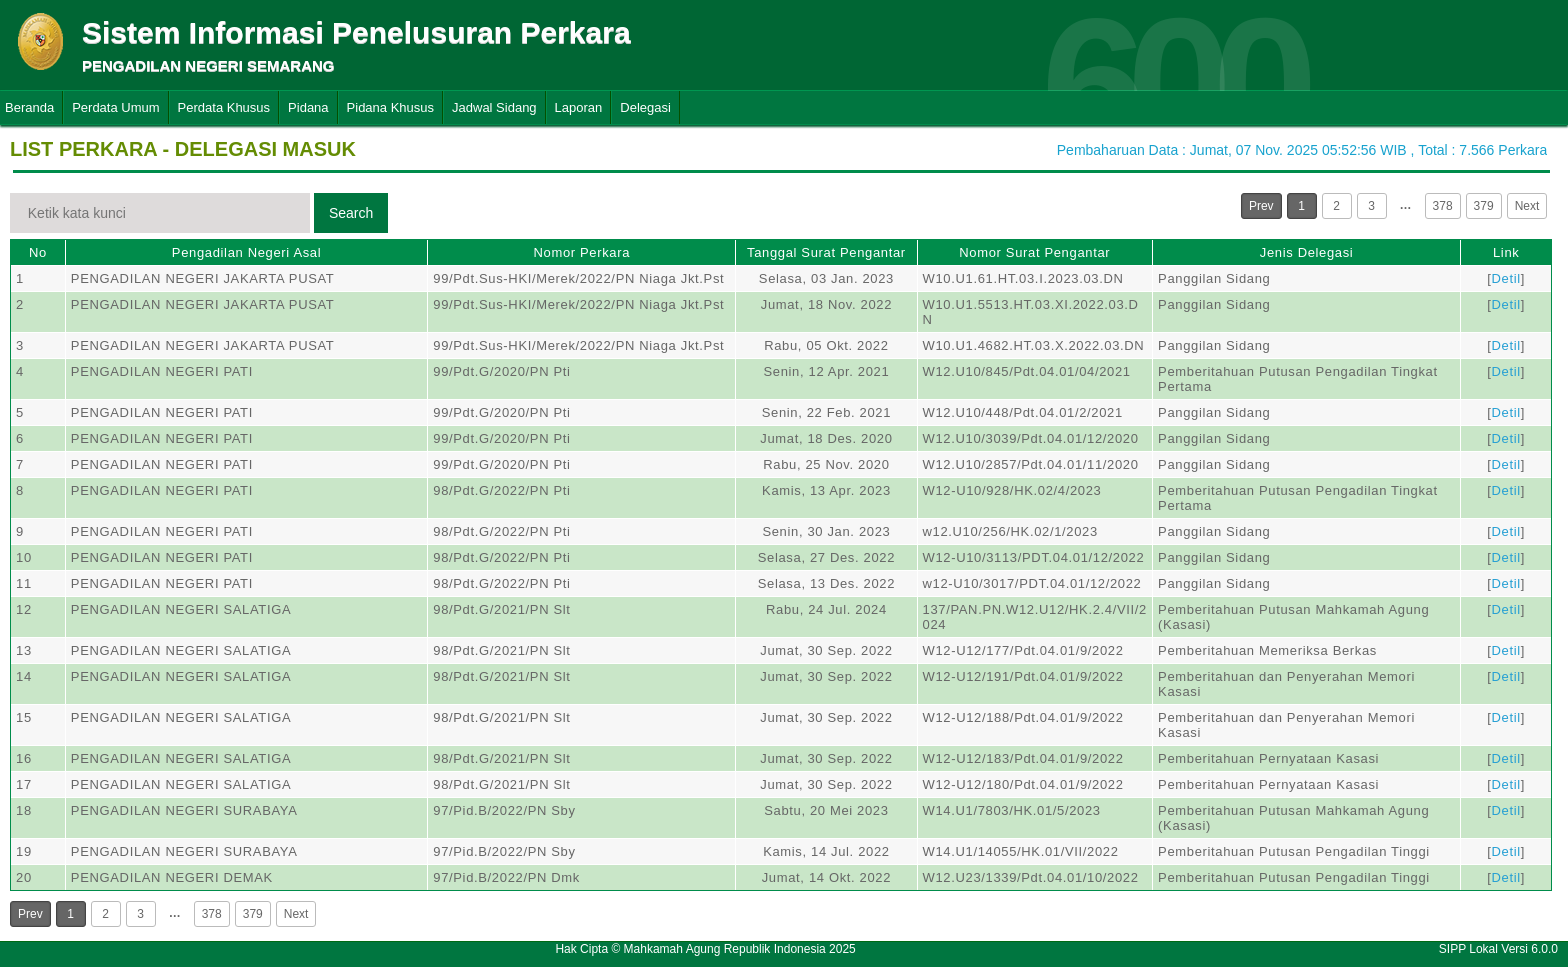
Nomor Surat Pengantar (1034, 252)
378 (1443, 206)
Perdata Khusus (224, 107)
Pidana (308, 107)
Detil (1506, 278)
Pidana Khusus (390, 107)
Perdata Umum (115, 107)
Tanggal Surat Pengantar (826, 252)
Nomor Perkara (581, 252)
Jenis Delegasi (1307, 252)
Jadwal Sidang (494, 107)
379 (1484, 206)
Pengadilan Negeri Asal (246, 252)
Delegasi (645, 107)
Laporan (579, 107)
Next (1527, 206)
